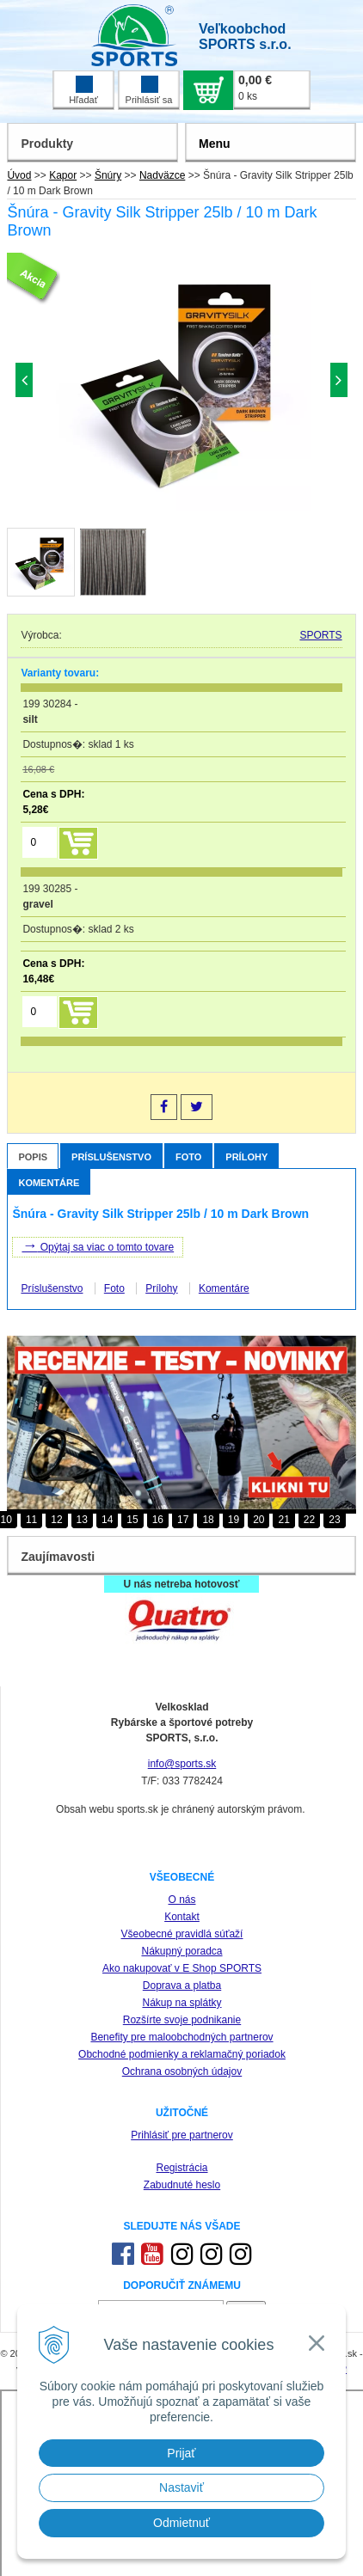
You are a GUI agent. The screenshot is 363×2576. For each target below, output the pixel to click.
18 (207, 1520)
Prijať (181, 2453)
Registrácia (181, 2168)
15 (132, 1520)
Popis (32, 1157)
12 (56, 1520)
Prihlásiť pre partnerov (182, 2135)
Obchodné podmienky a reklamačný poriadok (182, 2054)
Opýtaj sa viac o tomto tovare (98, 1245)
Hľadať (83, 90)
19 (233, 1520)
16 (157, 1520)
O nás (181, 1900)
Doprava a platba (182, 1985)
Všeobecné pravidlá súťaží (182, 1934)
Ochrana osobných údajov (182, 2071)
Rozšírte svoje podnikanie (182, 2020)
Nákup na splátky (181, 2003)
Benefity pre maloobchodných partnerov (181, 2037)
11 (31, 1520)
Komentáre (48, 1183)
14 (107, 1520)
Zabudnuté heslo (182, 2185)
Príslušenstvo (111, 1157)
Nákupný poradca (181, 1951)
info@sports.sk (182, 1764)
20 (258, 1520)
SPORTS (320, 635)
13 (82, 1520)
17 (182, 1520)
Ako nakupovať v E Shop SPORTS (181, 1968)
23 (334, 1520)
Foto (188, 1157)
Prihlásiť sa (149, 90)
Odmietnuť (181, 2523)
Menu (215, 143)
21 (283, 1520)
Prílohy (246, 1157)
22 (309, 1520)
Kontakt (182, 1917)
